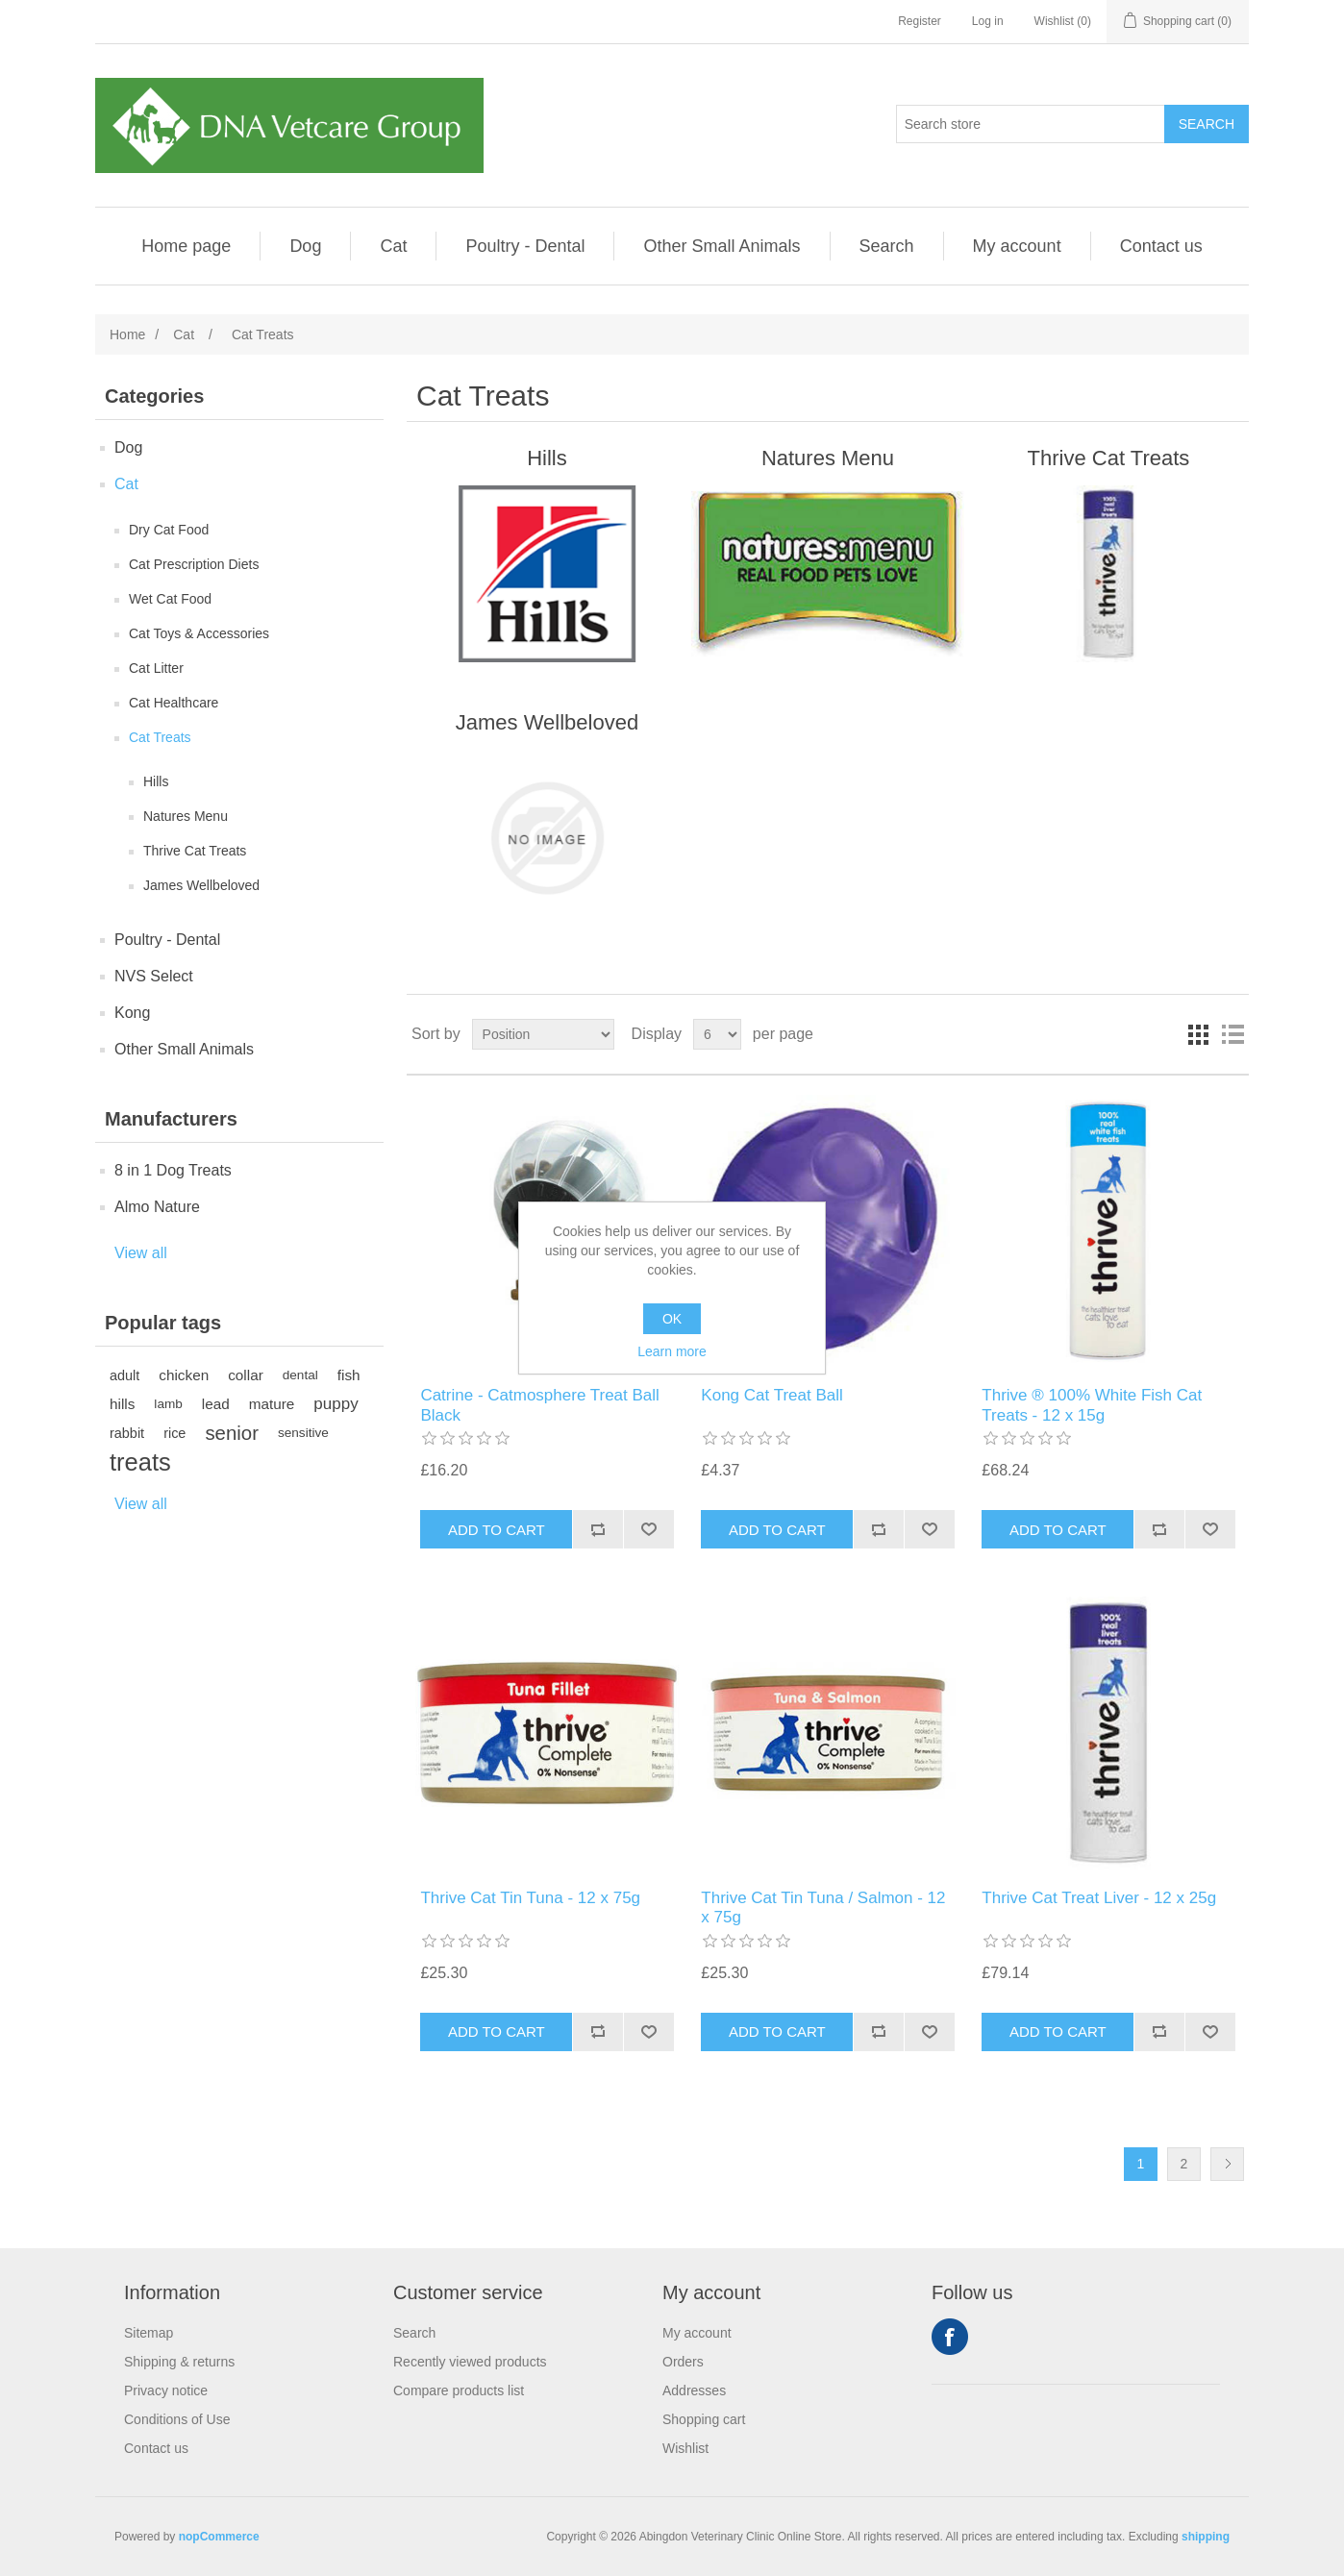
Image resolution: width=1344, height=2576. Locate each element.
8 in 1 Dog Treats (173, 1170)
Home (127, 334)
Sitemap (148, 2333)
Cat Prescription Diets (194, 564)
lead (216, 1404)
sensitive (303, 1432)
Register (919, 21)
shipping (1206, 2536)
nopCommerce (219, 2536)
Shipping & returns (179, 2361)
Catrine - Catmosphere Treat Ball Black (540, 1405)
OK (672, 1318)
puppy (335, 1404)
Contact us (1161, 246)
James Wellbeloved (201, 885)
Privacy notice (166, 2390)
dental (300, 1375)
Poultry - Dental (525, 246)
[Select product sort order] (543, 1034)
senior (232, 1433)
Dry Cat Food (169, 529)
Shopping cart (703, 2419)
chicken (184, 1375)
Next (1227, 2164)
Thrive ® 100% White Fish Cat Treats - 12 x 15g (1092, 1405)
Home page (186, 246)
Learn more (672, 1351)
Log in (988, 21)
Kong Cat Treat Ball (771, 1395)
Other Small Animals (721, 246)
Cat (393, 246)
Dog (305, 246)
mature (272, 1404)
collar (245, 1375)
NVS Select (153, 976)
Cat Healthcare (173, 702)
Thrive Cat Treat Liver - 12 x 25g (1099, 1898)
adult (124, 1375)
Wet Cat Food (170, 599)
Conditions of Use (177, 2419)
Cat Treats (160, 737)
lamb (168, 1404)
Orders (683, 2361)
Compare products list (458, 2390)
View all (140, 1253)
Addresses (694, 2390)
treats (140, 1462)
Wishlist (685, 2448)
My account (1017, 246)
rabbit (127, 1433)
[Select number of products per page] (717, 1034)
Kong (132, 1012)
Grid (1197, 1034)
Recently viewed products (470, 2361)
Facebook (950, 2336)
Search (886, 246)
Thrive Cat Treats (194, 850)
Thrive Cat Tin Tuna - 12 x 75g (530, 1898)
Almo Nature (157, 1207)
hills (122, 1404)
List (1232, 1034)
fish (349, 1375)
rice (174, 1433)
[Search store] (1030, 124)
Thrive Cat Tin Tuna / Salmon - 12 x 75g (823, 1907)
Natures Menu (185, 816)
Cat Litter (156, 668)
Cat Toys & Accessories (199, 633)
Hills (155, 781)
